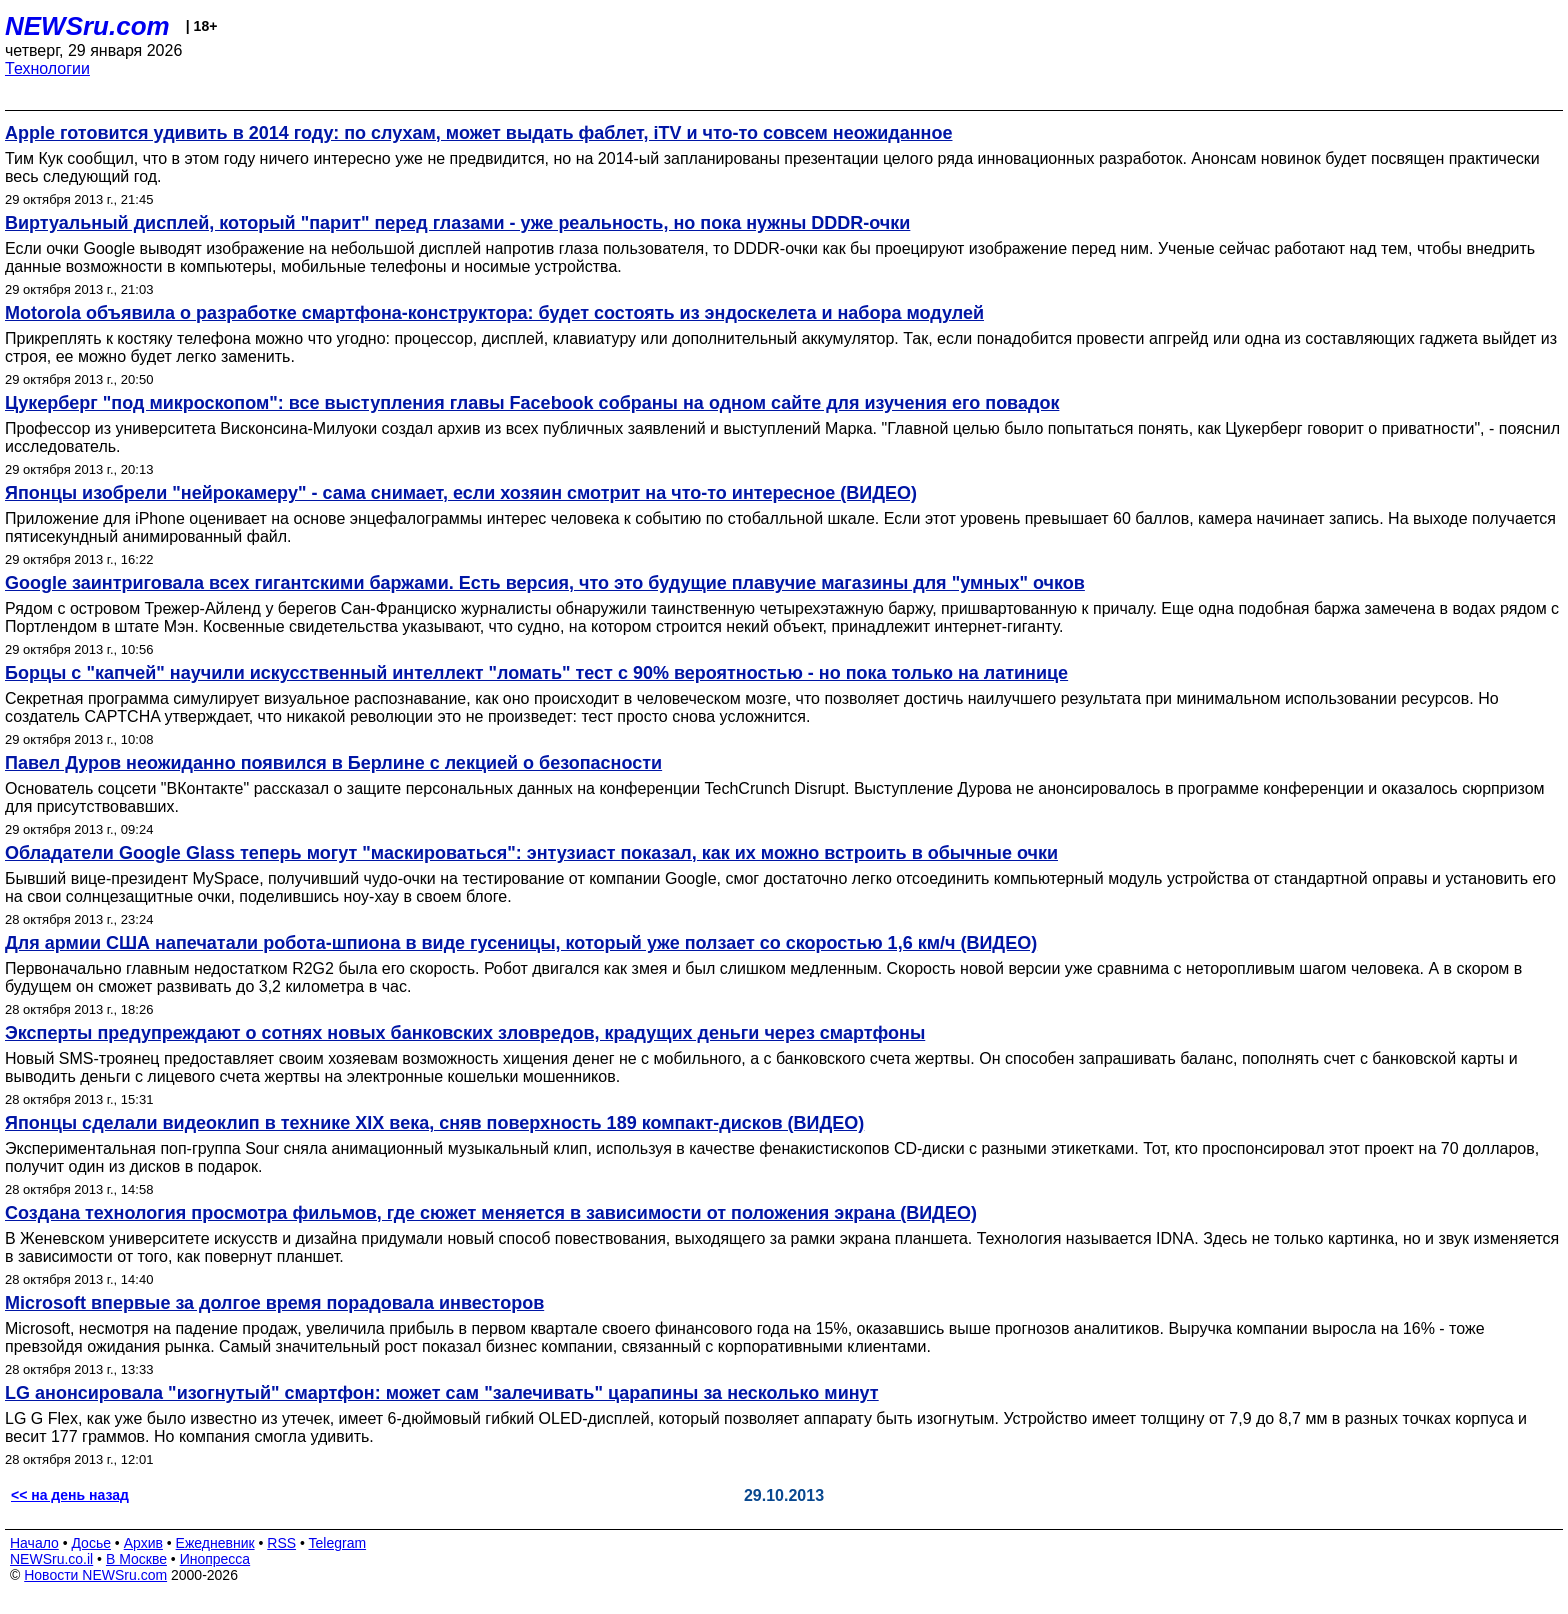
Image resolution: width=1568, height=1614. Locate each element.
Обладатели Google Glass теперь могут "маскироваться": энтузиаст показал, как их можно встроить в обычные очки (531, 853)
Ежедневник (215, 1543)
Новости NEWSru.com (95, 1575)
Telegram (338, 1543)
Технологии (47, 68)
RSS (281, 1543)
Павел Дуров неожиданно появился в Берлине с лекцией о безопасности (333, 763)
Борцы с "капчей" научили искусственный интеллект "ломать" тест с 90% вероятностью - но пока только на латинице (536, 673)
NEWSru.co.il (51, 1559)
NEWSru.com (87, 26)
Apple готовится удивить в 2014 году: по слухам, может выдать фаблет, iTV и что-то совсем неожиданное (478, 133)
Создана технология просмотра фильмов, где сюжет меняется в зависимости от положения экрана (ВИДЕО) (491, 1213)
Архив (143, 1543)
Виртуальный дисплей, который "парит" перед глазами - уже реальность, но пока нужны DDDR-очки (457, 223)
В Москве (136, 1559)
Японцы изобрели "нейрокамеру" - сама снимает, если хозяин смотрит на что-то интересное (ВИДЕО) (461, 493)
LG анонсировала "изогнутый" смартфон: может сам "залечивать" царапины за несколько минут (442, 1393)
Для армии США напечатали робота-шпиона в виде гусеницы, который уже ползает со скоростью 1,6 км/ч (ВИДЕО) (521, 943)
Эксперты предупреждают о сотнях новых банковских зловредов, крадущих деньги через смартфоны (465, 1033)
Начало (34, 1543)
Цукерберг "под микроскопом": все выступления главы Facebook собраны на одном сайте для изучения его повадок (532, 403)
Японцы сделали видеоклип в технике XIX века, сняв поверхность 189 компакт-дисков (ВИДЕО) (434, 1123)
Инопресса (215, 1559)
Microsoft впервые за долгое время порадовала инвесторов (274, 1303)
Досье (91, 1543)
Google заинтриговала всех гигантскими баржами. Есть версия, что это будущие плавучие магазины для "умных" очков (545, 583)
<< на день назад (70, 1495)
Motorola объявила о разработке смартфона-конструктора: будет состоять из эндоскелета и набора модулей (494, 313)
